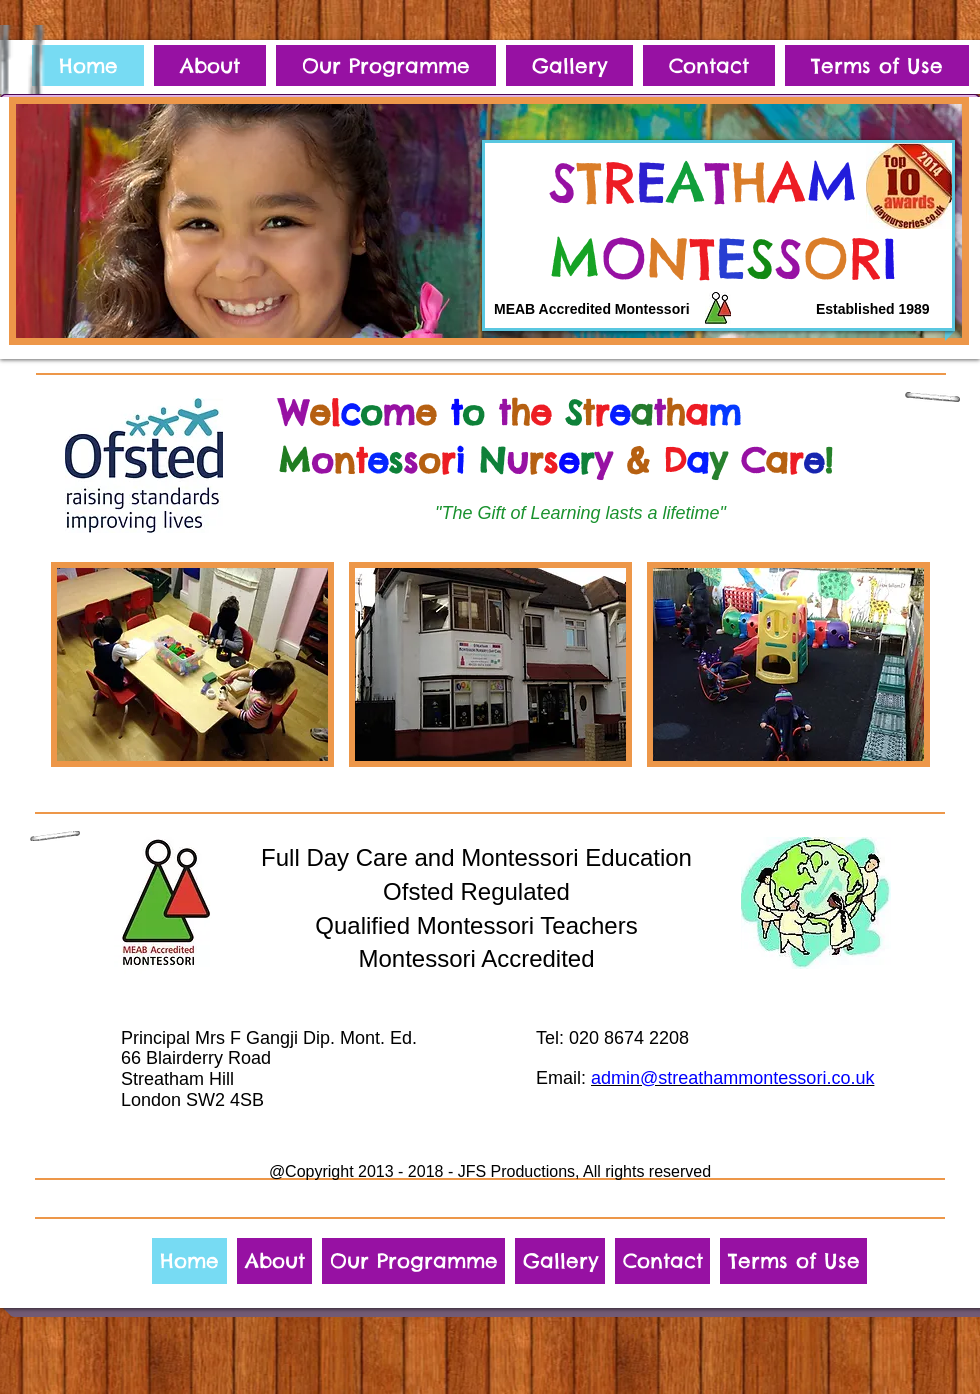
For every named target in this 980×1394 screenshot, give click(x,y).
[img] (192, 664)
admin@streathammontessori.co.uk (732, 1078)
